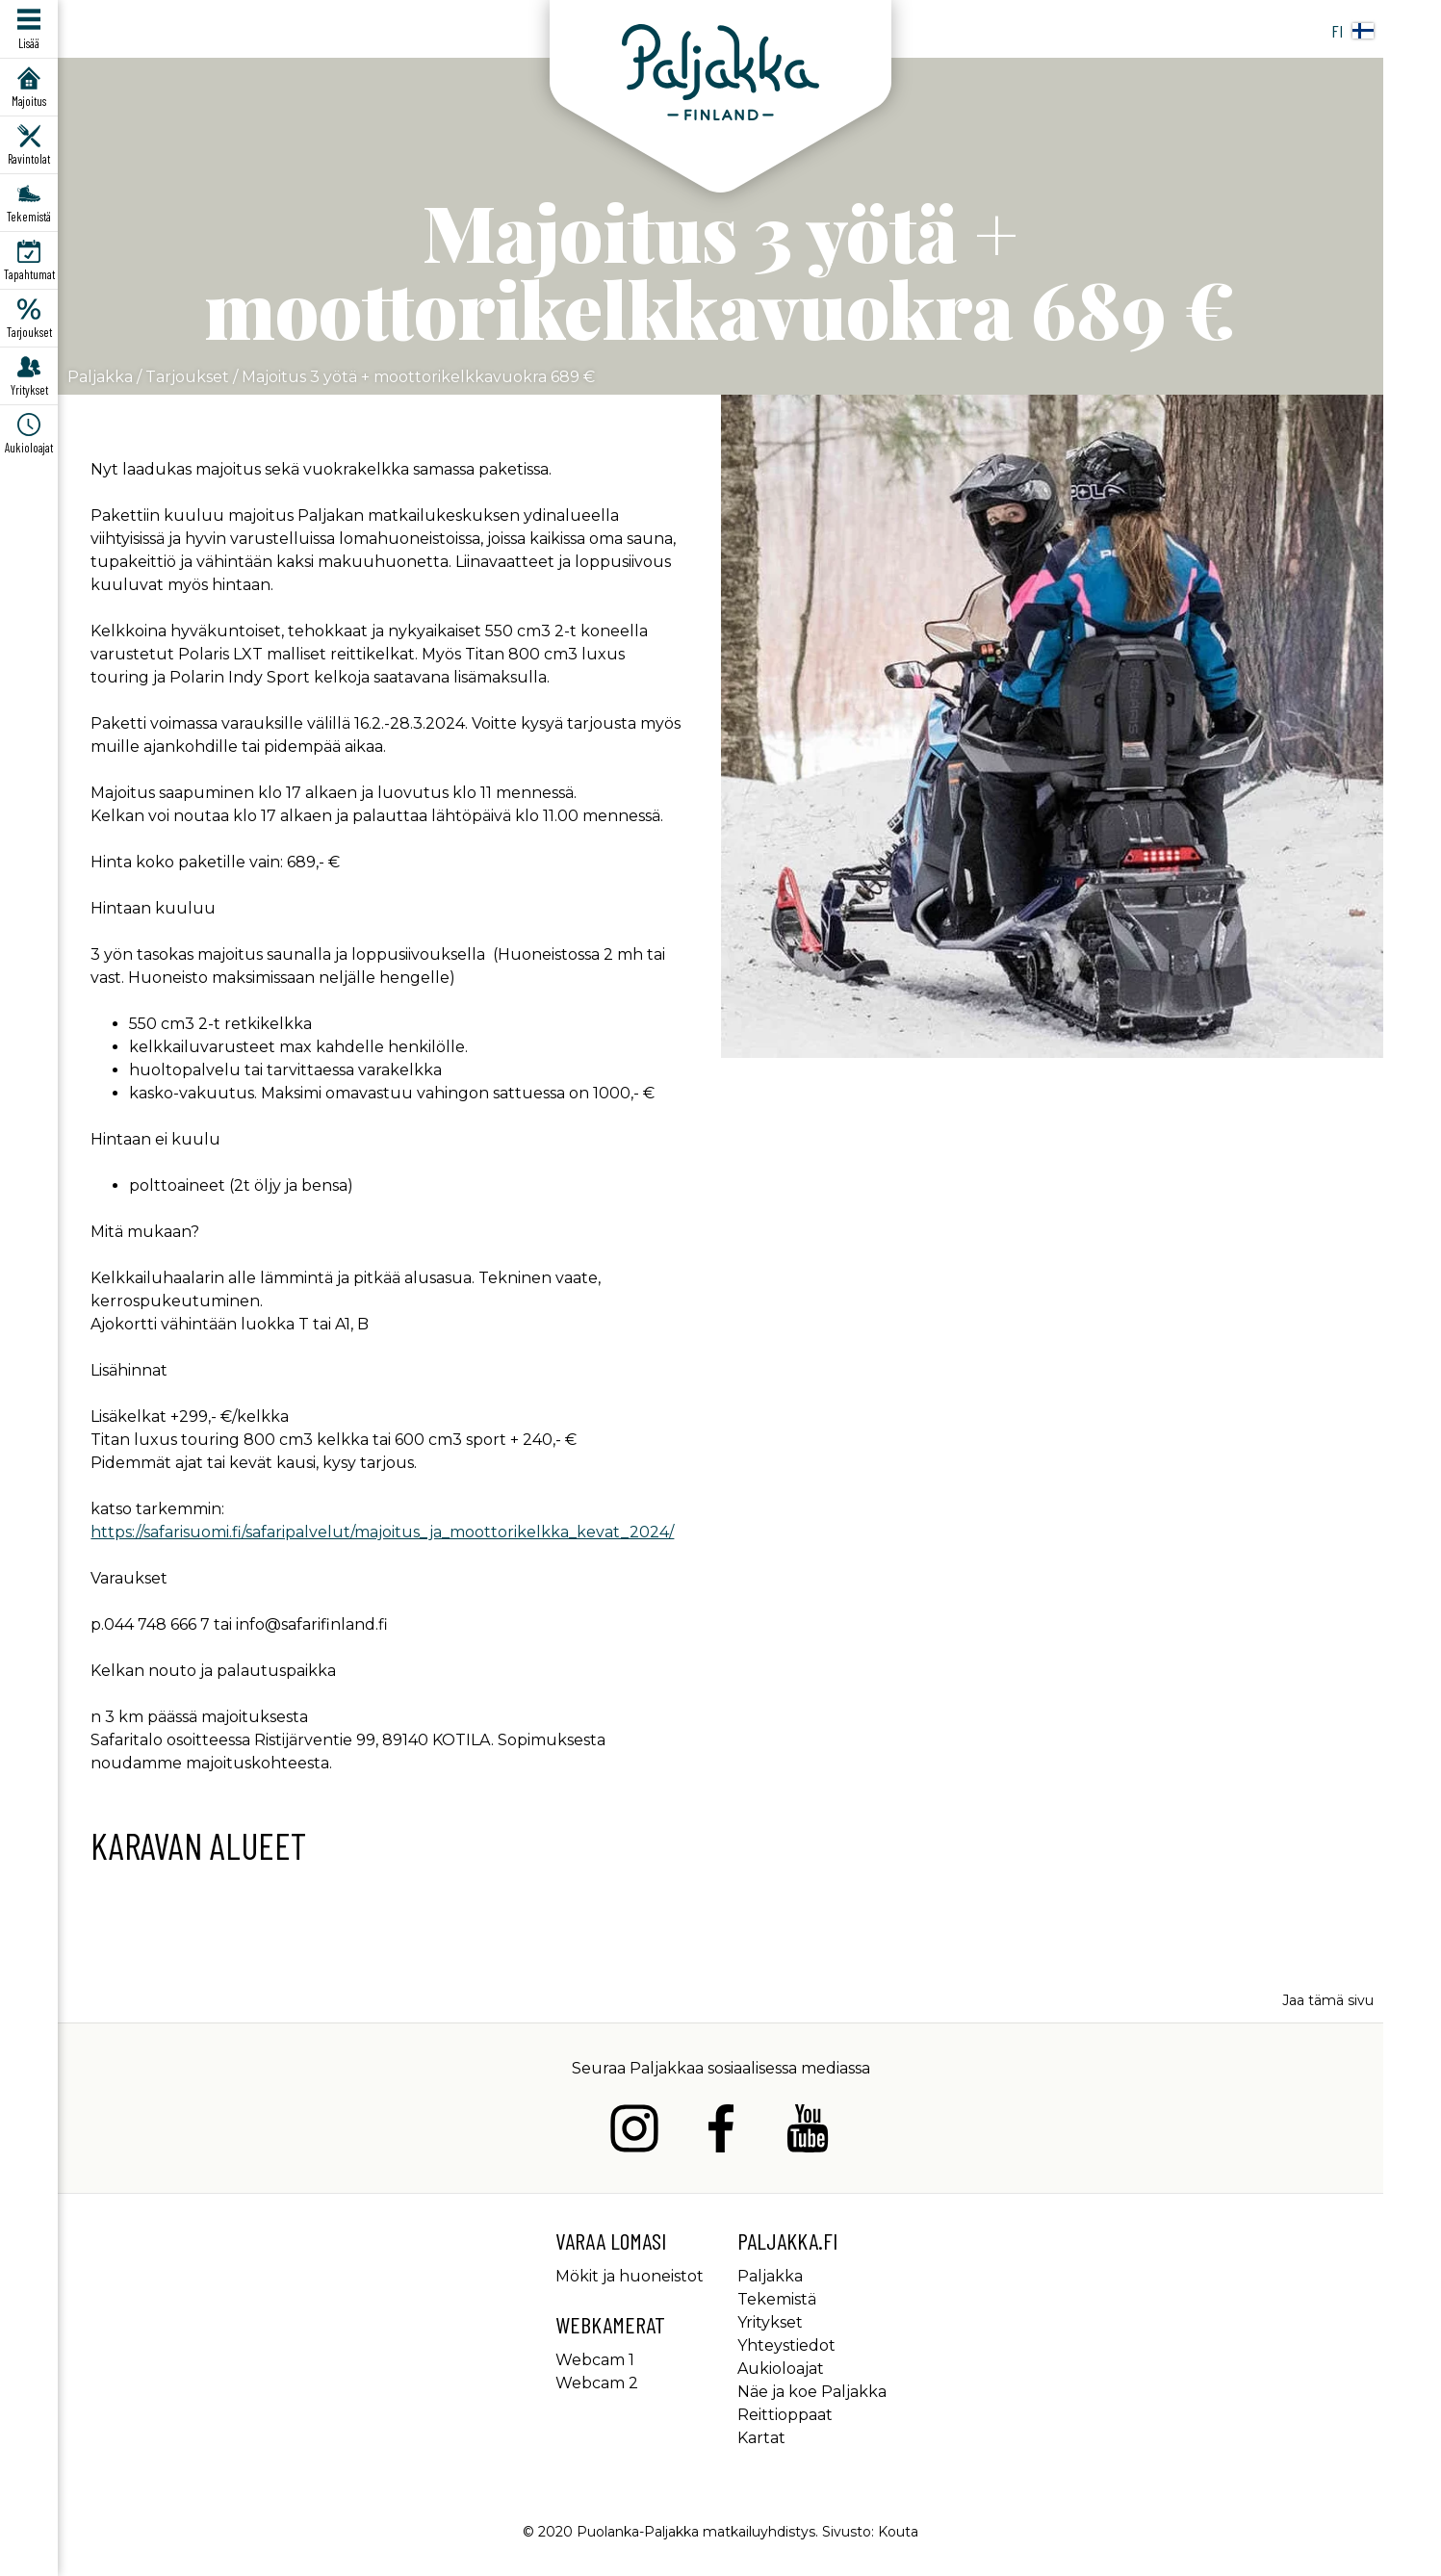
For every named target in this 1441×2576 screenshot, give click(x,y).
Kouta (898, 2531)
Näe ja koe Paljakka (812, 2392)
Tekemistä (776, 2299)
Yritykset (770, 2322)
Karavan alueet (198, 1845)
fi (1352, 30)
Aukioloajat (780, 2368)
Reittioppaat (785, 2415)
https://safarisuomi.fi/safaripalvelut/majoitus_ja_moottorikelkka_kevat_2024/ (382, 1532)
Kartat (761, 2438)
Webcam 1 (594, 2360)
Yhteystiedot (786, 2345)
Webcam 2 (596, 2383)
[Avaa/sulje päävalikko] (29, 29)
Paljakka (100, 377)
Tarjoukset (187, 377)
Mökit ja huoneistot (629, 2276)
